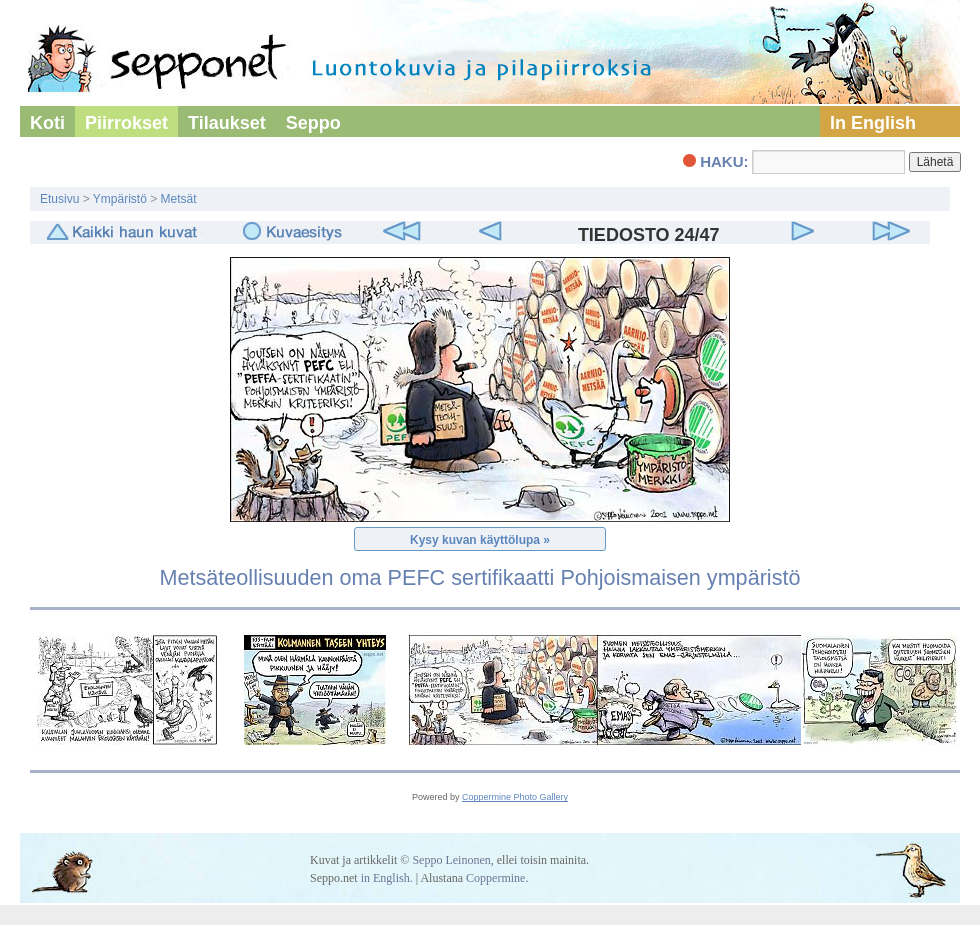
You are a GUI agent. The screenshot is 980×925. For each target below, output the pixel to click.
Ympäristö (120, 199)
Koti (47, 123)
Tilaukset (227, 123)
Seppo (313, 123)
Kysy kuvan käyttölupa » (480, 540)
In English (873, 123)
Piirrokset (126, 123)
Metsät (179, 199)
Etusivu (59, 199)
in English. (387, 878)
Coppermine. (497, 878)
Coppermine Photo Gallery (515, 797)
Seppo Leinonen (451, 860)
